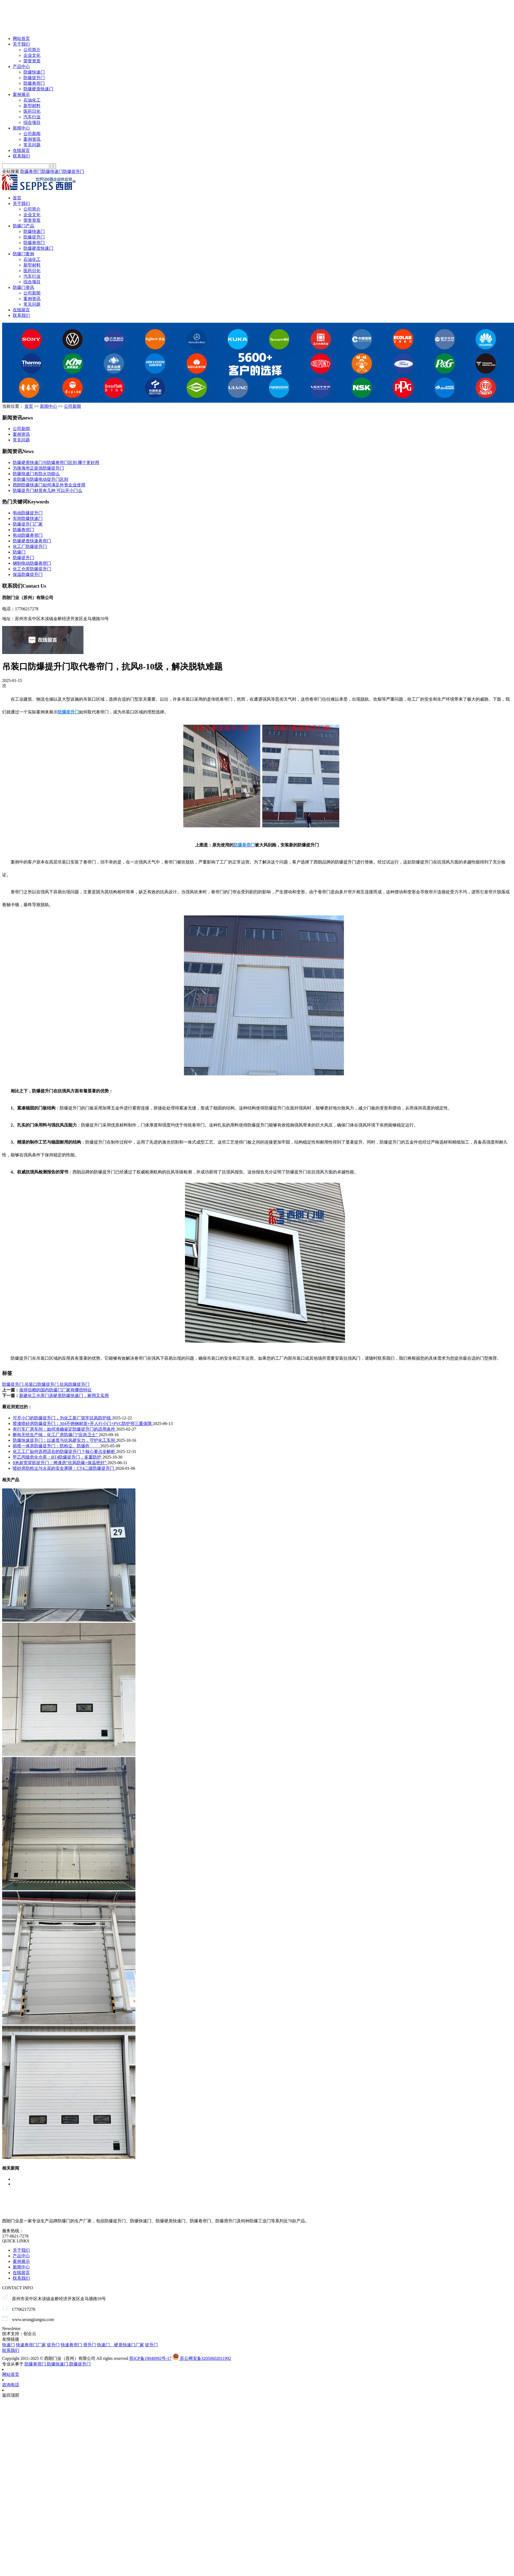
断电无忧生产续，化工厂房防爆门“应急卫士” (56, 1434)
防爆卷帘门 (34, 83)
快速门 (8, 2345)
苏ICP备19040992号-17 (150, 2358)
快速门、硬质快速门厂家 (120, 2345)
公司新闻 (32, 133)
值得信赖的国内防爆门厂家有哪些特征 (55, 1390)
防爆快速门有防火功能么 (36, 473)
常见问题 (32, 145)
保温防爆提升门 (28, 574)
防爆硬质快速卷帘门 (32, 541)
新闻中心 (21, 128)
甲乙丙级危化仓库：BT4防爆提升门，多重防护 (57, 1457)
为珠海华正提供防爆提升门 (38, 468)
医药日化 (32, 111)
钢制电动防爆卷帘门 (32, 563)
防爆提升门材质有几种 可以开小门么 (47, 490)
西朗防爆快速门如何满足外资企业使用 (49, 485)
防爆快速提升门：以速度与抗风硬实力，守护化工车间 (64, 1440)
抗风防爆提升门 (75, 1384)
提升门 (53, 2345)
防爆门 (19, 552)
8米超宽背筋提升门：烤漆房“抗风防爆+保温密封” (60, 1462)
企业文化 (32, 55)
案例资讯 (32, 139)
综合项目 (32, 122)
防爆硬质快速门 (38, 89)
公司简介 (32, 49)
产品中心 (21, 66)
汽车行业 (32, 117)
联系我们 (21, 156)
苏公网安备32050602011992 (201, 2358)
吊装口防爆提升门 (42, 1384)
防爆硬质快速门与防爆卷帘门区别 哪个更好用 (56, 462)
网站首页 (21, 38)
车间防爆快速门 (28, 518)
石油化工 (32, 100)
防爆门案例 (23, 254)
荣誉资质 (32, 61)
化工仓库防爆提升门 (32, 569)
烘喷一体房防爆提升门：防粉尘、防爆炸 (56, 1446)
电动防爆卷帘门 (28, 535)
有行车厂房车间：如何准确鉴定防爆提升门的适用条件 (64, 1429)
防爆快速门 (34, 72)
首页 (17, 198)
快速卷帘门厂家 (31, 2345)
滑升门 (89, 2345)
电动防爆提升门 (28, 513)
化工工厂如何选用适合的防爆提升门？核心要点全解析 (64, 1451)
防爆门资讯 (23, 287)
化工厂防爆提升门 (30, 546)
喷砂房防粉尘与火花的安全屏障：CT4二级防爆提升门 (64, 1468)
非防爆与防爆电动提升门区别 (40, 479)
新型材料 (32, 105)
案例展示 (21, 94)
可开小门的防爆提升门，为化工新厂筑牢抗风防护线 (62, 1418)
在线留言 (21, 150)
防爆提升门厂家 (28, 524)
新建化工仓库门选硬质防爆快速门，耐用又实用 (64, 1395)
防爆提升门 (34, 77)
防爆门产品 (23, 226)
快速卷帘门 (71, 2345)
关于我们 (21, 44)
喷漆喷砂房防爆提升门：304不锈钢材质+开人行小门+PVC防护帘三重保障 (83, 1423)
